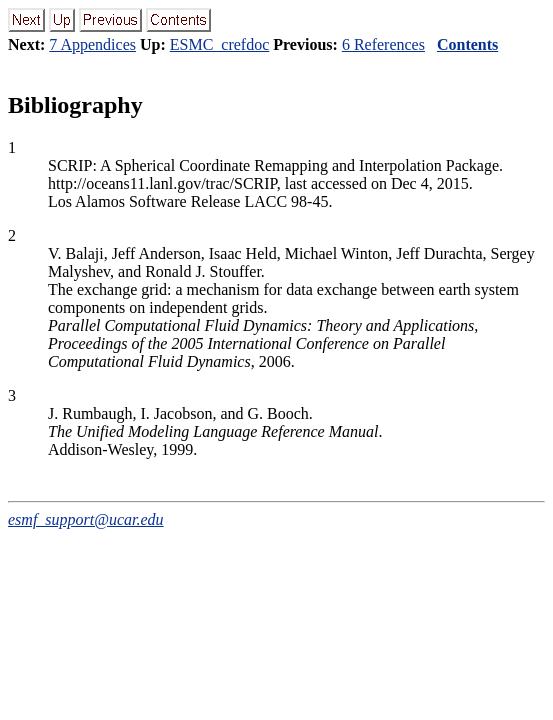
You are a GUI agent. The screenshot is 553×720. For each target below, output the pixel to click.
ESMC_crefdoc (220, 44)
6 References (383, 44)
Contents (467, 44)
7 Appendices (92, 44)
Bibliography (75, 105)
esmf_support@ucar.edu (86, 519)
